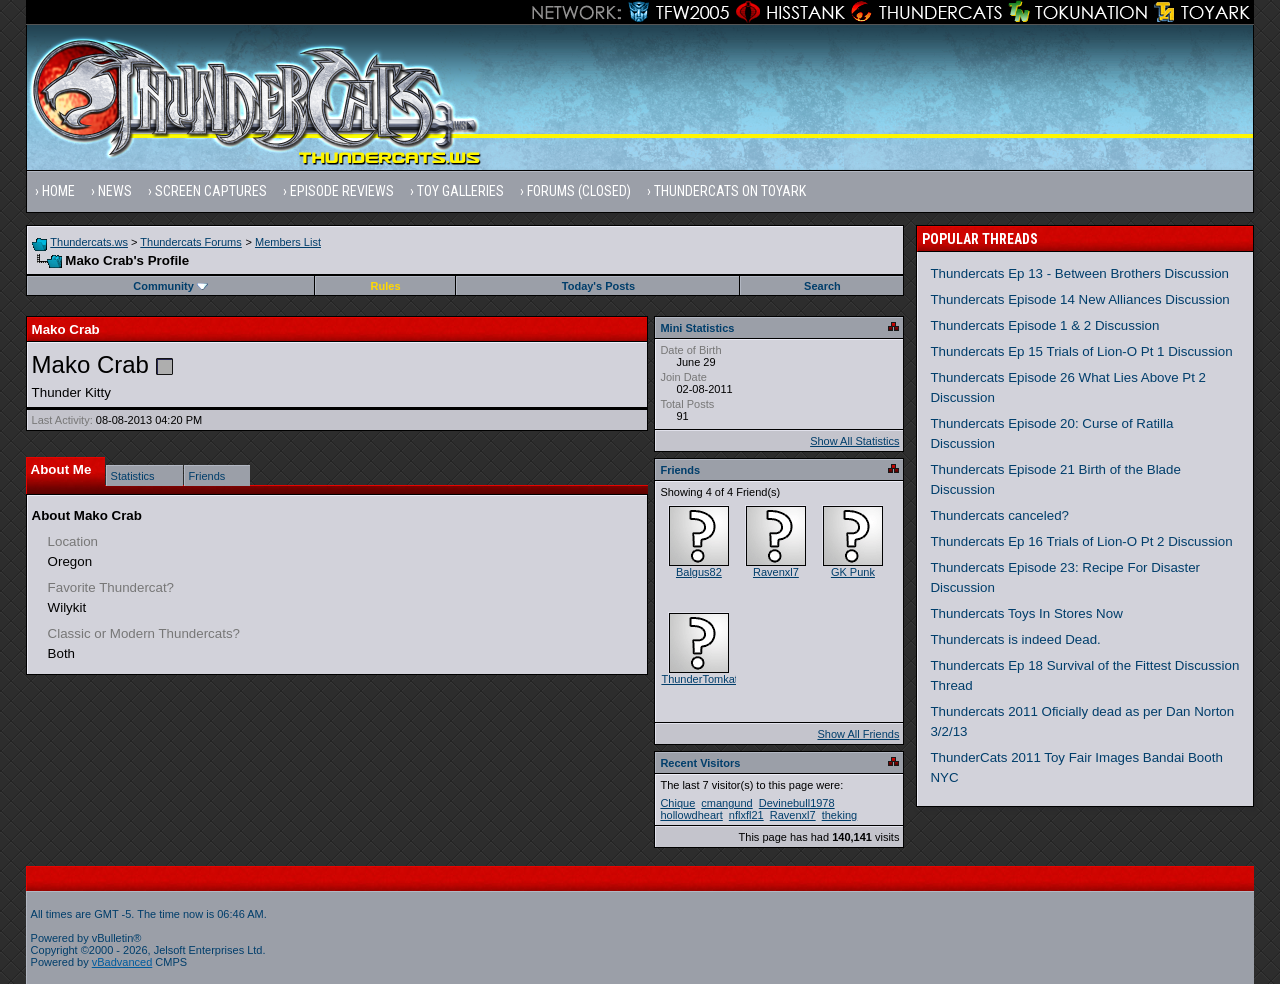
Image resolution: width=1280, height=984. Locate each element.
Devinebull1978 (797, 803)
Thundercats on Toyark (730, 191)
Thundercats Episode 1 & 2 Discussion (1044, 325)
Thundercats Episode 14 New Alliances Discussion (1079, 299)
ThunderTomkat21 (705, 679)
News (115, 191)
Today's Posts (598, 286)
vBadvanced (122, 962)
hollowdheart (691, 815)
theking (839, 815)
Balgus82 (699, 572)
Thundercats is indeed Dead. (1015, 639)
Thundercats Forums (190, 242)
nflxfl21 (746, 815)
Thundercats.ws (89, 242)
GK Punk (853, 572)
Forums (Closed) (579, 191)
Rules (386, 286)
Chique (677, 803)
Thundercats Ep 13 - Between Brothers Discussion (1079, 273)
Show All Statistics (854, 441)
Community (170, 286)
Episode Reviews (342, 191)
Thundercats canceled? (999, 515)
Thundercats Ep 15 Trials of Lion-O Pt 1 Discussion (1081, 351)
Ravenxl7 (776, 572)
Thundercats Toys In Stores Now (1026, 613)
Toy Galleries (460, 191)
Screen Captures (211, 191)
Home (58, 191)
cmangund (726, 803)
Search (822, 286)
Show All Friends (858, 734)
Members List (288, 242)
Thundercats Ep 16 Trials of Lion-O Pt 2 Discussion (1081, 541)
